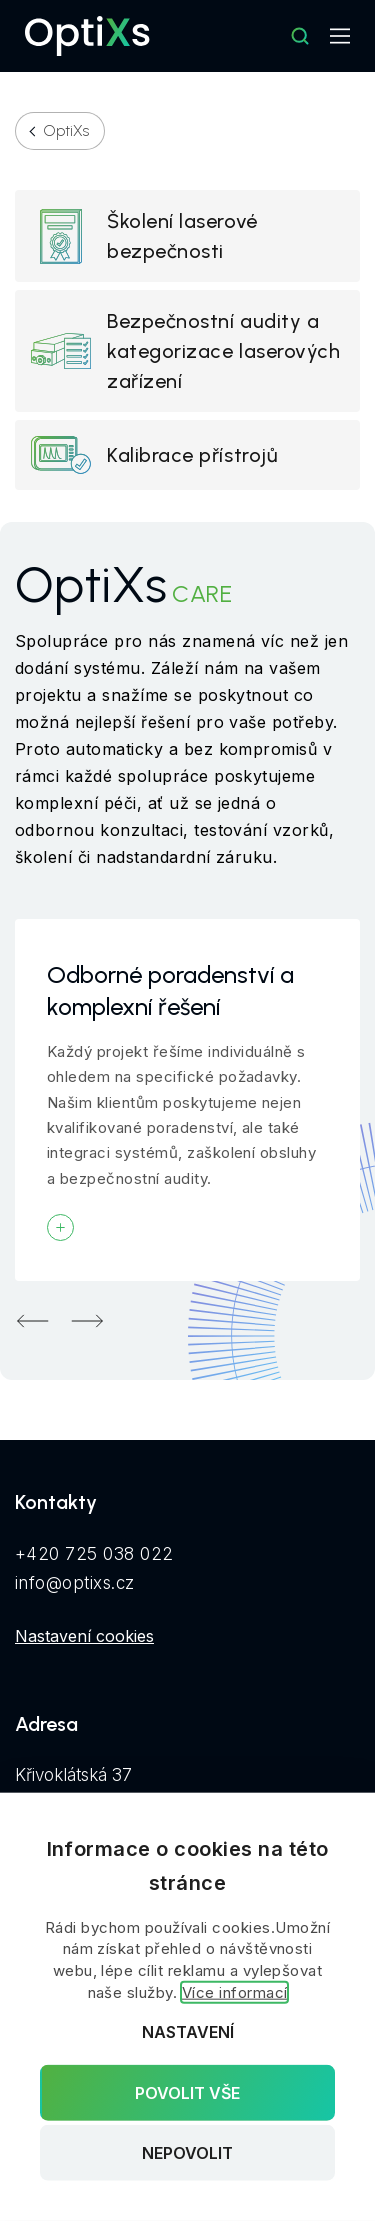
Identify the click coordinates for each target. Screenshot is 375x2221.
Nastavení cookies (84, 1636)
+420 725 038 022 (94, 1554)
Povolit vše (187, 2092)
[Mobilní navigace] (340, 36)
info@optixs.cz (75, 1583)
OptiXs (66, 131)
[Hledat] (300, 36)
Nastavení (188, 2032)
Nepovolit (187, 2153)
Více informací (235, 1992)
